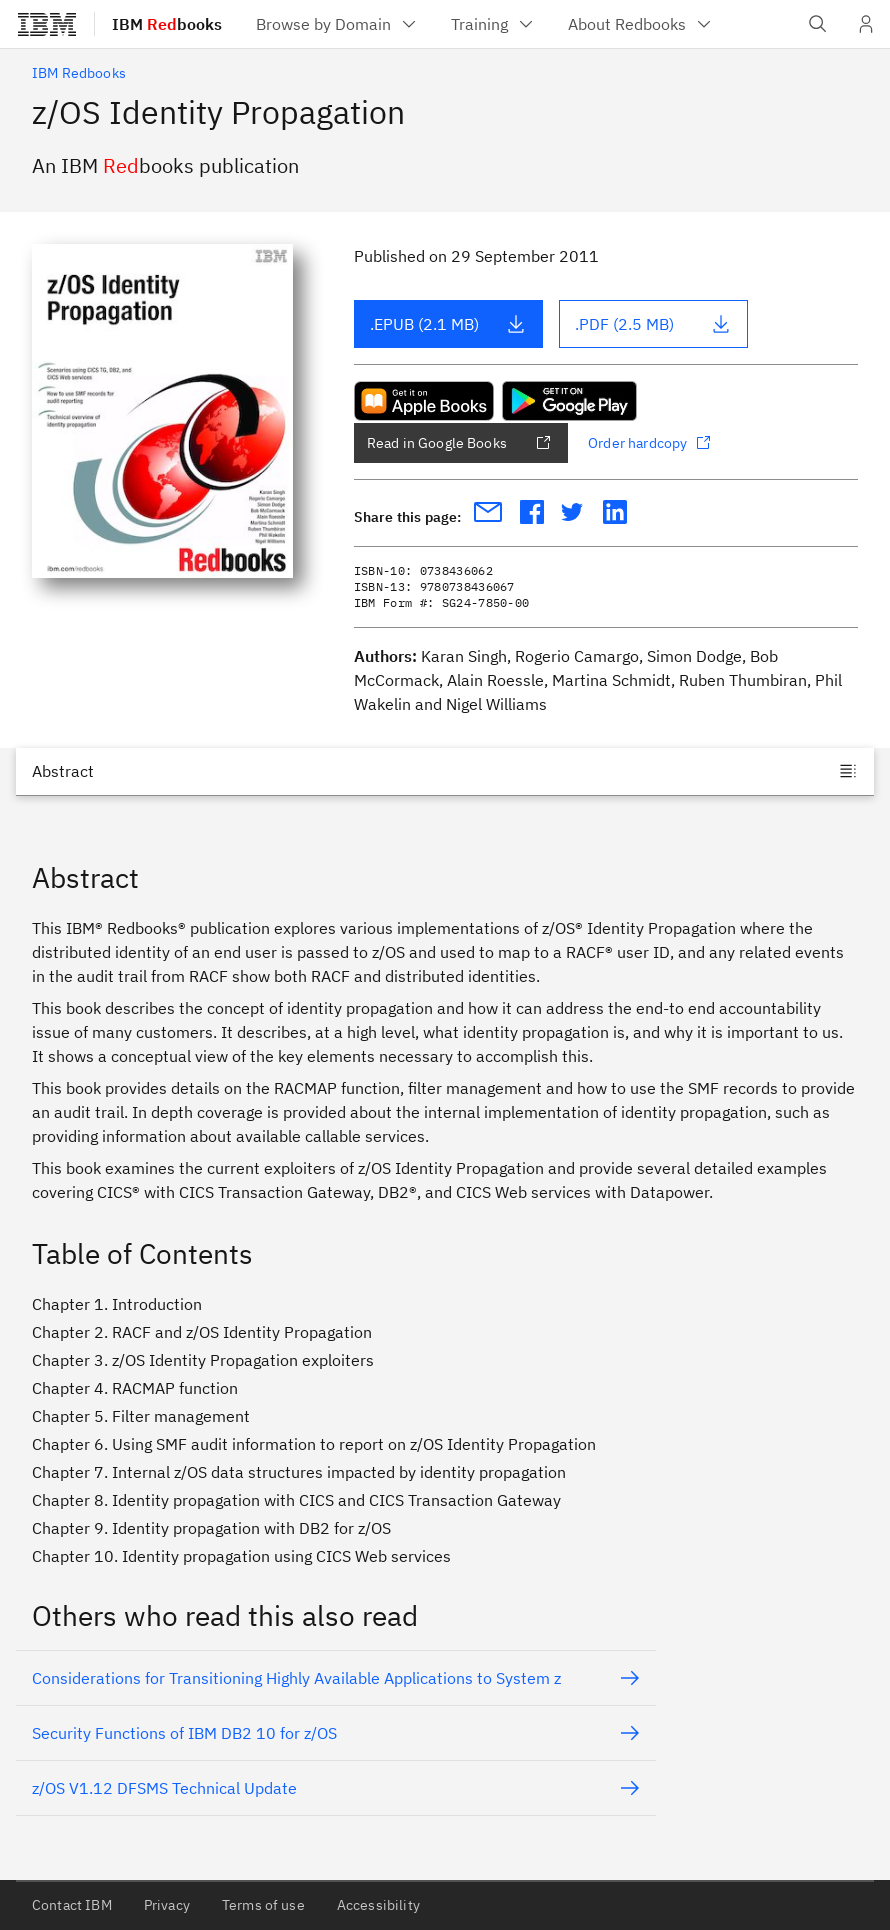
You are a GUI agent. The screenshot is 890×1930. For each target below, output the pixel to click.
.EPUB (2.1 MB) (448, 324)
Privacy (167, 1905)
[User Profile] (866, 24)
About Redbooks (641, 24)
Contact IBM (72, 1905)
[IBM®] (47, 24)
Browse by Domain (337, 24)
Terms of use (263, 1905)
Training (493, 24)
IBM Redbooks (79, 73)
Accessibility (378, 1905)
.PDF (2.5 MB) (653, 324)
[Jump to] (445, 771)
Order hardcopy (649, 443)
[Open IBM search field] (818, 24)
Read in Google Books (459, 443)
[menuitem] (337, 24)
